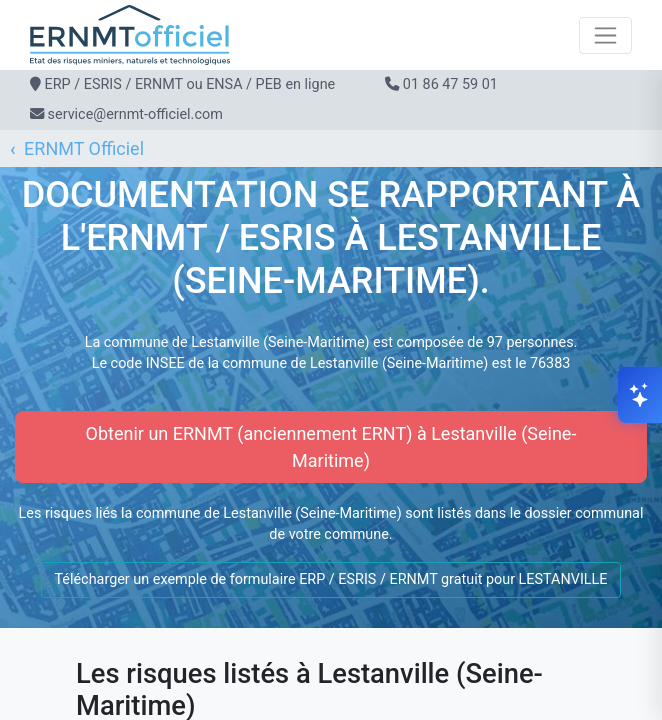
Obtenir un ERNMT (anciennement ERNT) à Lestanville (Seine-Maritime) (331, 447)
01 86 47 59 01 (450, 84)
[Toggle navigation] (605, 35)
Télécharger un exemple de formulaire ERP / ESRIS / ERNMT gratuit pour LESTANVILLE (330, 579)
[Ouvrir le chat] (640, 395)
